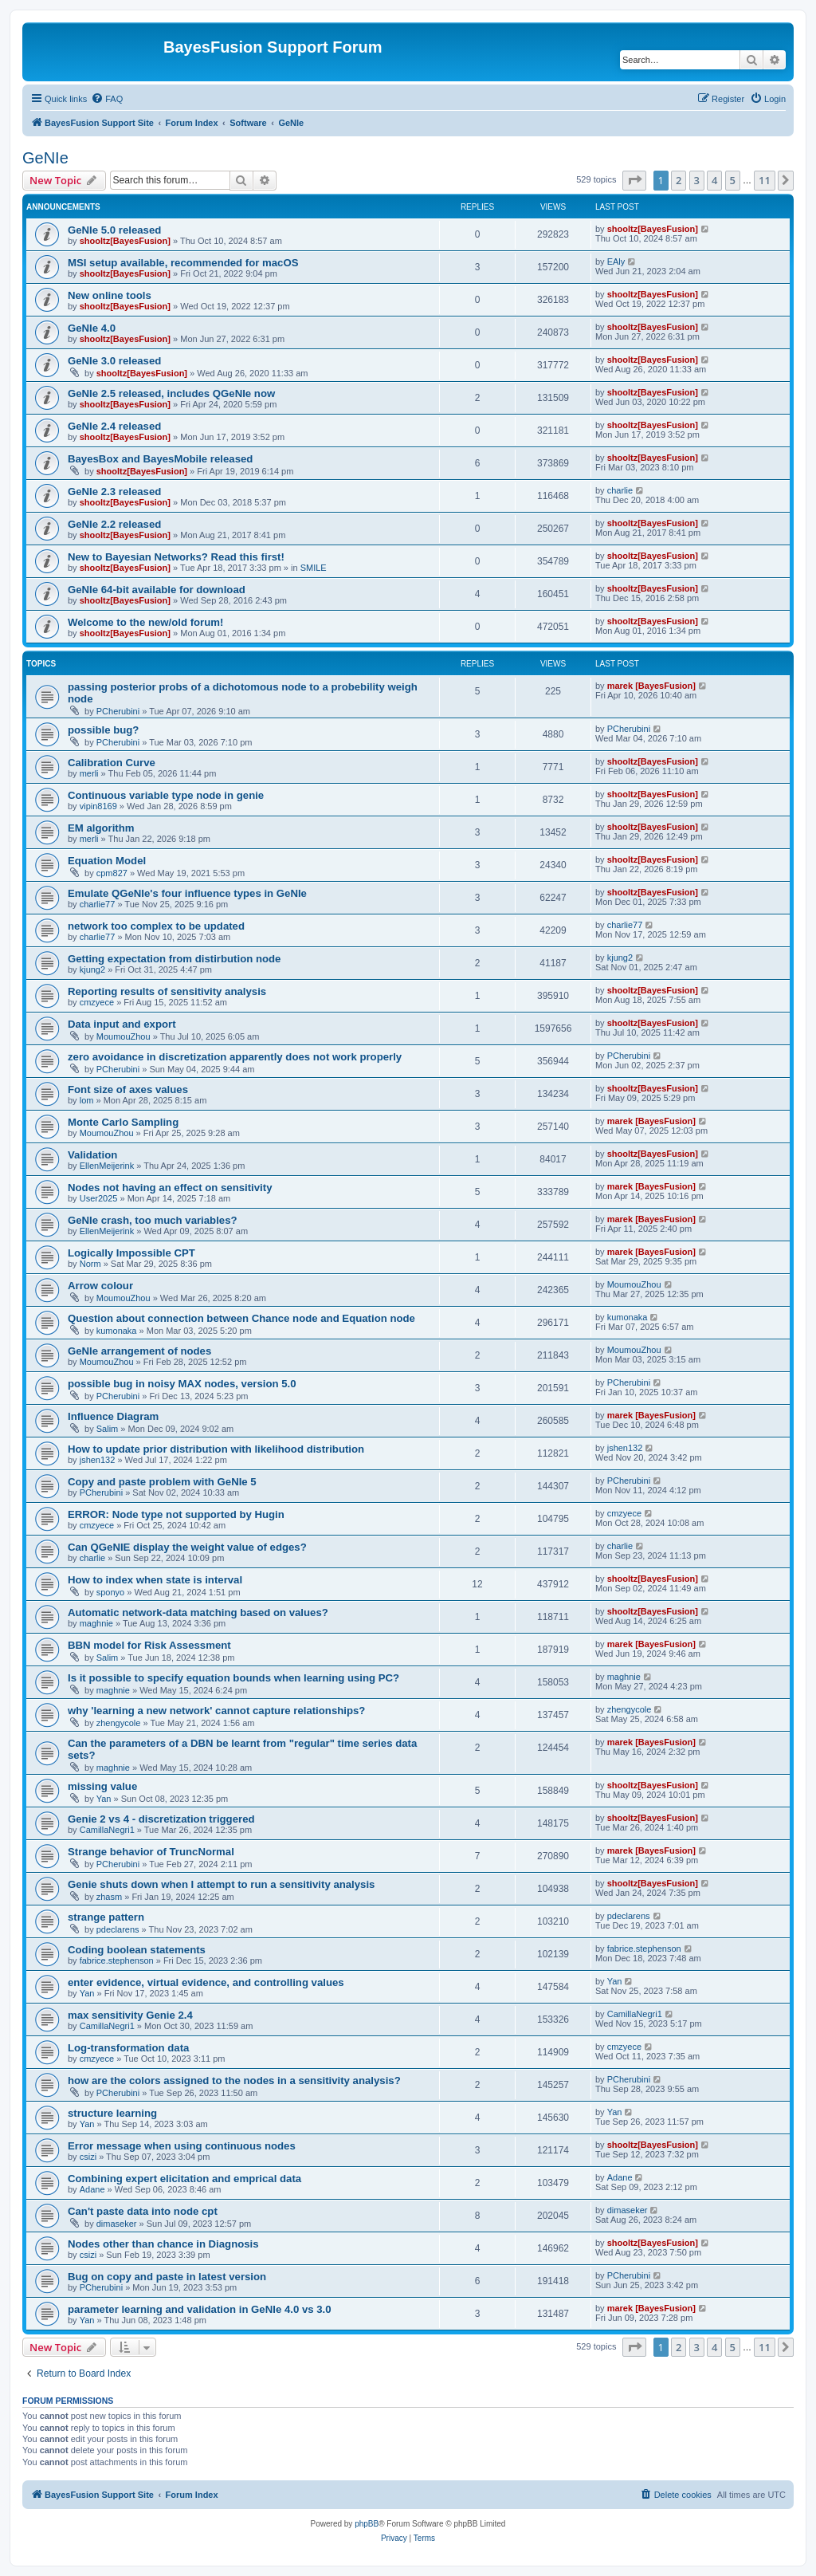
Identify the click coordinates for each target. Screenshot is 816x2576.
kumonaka (116, 1330)
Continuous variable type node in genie (166, 795)
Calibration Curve (111, 763)
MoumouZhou (123, 1036)
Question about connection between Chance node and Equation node (241, 1318)
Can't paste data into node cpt (143, 2211)
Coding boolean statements (137, 1950)
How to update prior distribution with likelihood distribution (216, 1449)
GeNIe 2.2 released (114, 524)
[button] (634, 180)
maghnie (96, 1623)
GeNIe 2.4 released (114, 426)
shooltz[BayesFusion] (125, 241)
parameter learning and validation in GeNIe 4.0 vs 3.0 (200, 2309)
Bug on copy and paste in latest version (167, 2277)
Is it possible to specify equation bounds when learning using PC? (233, 1678)
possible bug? (103, 730)
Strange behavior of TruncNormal (151, 1852)
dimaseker (116, 2223)
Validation (92, 1155)
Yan (104, 1798)
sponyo (110, 1592)
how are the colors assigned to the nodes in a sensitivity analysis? (234, 2080)
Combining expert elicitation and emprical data (184, 2179)
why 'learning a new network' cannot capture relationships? (216, 1711)
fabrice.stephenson (117, 1960)
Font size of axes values (128, 1089)
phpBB (367, 2523)
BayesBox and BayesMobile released (160, 459)
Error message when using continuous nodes (182, 2146)
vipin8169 (98, 806)
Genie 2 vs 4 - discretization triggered (161, 1819)
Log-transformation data (128, 2048)
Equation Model (107, 861)
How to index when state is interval (155, 1580)
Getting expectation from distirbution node (174, 959)
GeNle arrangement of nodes (139, 1351)
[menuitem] (107, 98)
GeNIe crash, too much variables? (152, 1220)
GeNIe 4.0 (92, 328)
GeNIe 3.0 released (114, 361)
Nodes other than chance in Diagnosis (163, 2244)
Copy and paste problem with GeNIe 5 (162, 1482)
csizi (88, 2156)
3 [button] (697, 180)
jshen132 (98, 1460)
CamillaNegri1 (107, 1830)
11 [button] (765, 180)
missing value (102, 1786)
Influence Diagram (113, 1416)
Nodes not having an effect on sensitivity (170, 1188)
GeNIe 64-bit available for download (156, 590)
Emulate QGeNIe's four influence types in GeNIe (187, 893)
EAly (616, 261)
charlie (620, 490)
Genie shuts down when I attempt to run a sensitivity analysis (221, 1884)
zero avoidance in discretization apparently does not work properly (235, 1057)
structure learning (112, 2113)
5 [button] (733, 180)
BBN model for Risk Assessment (149, 1645)
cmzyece (97, 1002)
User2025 (99, 1198)
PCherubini (117, 711)
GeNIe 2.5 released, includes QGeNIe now (171, 393)
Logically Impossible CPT (131, 1253)
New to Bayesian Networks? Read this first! (176, 557)
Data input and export (122, 1024)
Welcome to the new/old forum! (145, 622)
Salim (107, 1429)
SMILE (313, 567)
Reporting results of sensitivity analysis (167, 991)
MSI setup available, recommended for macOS (183, 263)
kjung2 (92, 969)
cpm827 (112, 873)
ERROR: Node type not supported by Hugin (176, 1514)
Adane (92, 2189)
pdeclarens (117, 1929)
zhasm (109, 1897)
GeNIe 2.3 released (114, 492)
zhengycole (118, 1723)
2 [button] (678, 180)
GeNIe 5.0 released (114, 230)
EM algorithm (101, 828)
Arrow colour (100, 1286)
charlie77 (98, 904)
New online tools (109, 295)
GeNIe (45, 158)
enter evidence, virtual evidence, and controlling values (206, 1982)
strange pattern (106, 1917)
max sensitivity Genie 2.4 (130, 2015)
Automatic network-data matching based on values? (198, 1612)
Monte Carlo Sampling (123, 1122)
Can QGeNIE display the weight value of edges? (187, 1547)
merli (89, 773)
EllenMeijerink (107, 1165)
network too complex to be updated (156, 926)
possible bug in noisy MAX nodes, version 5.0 (182, 1384)
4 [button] (714, 180)
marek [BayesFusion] (651, 685)
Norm (90, 1263)
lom (87, 1100)
